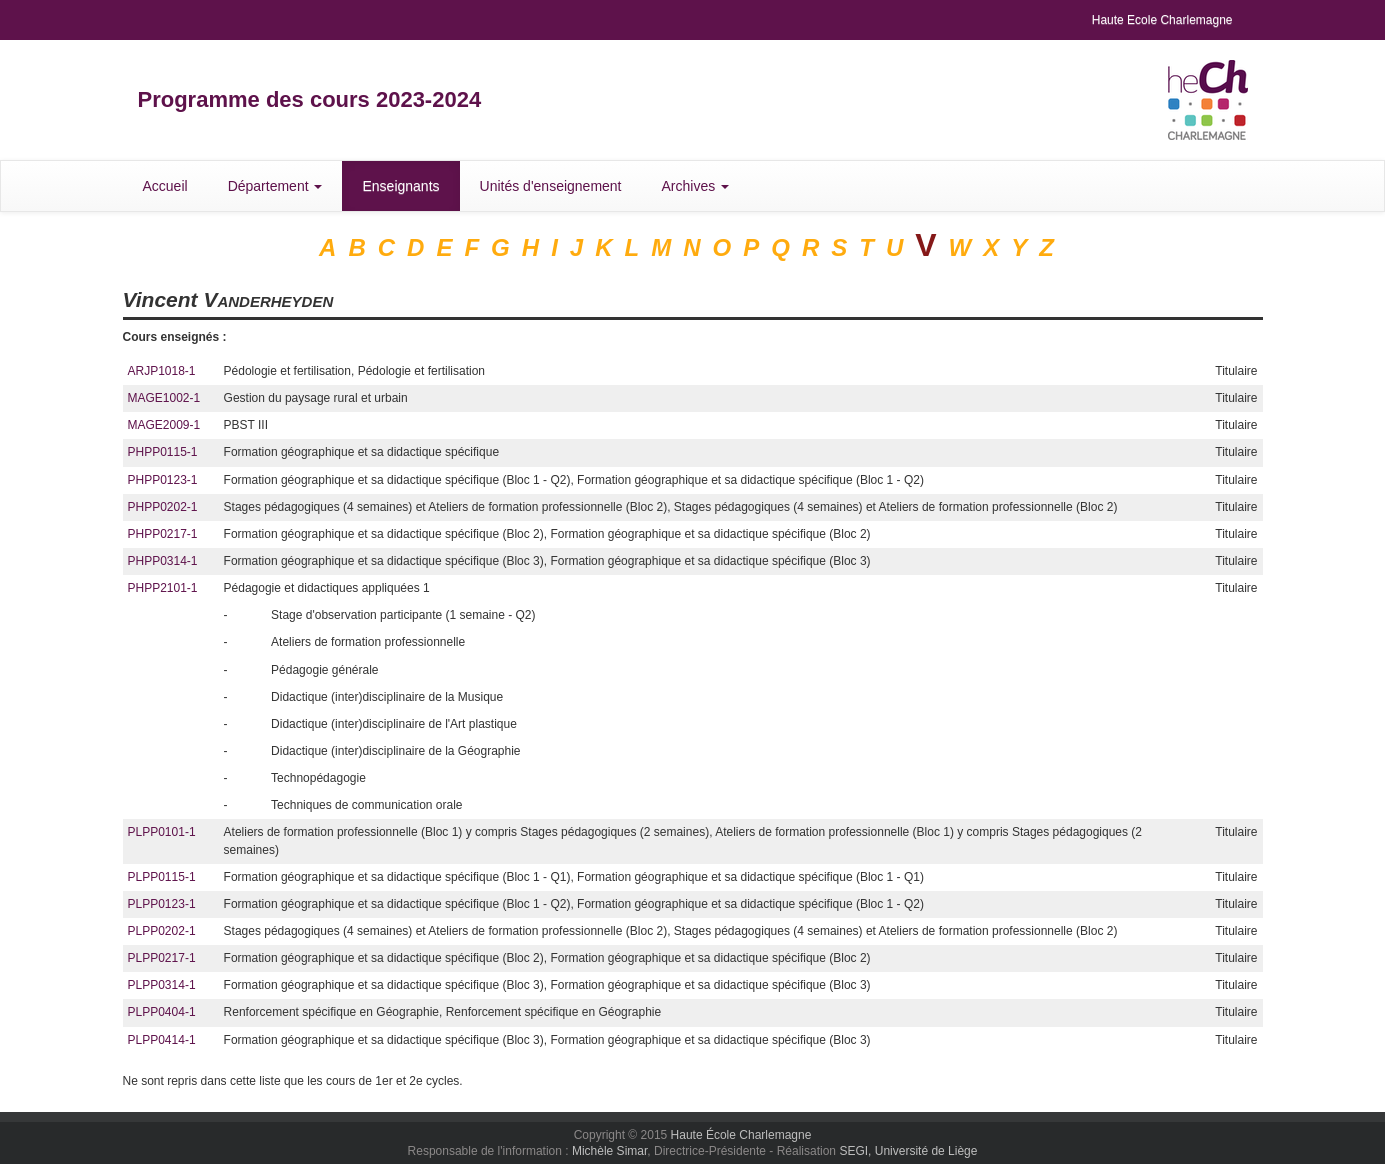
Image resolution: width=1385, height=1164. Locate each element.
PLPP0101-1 (162, 832)
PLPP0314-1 (162, 985)
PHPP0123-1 (163, 480)
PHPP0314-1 (163, 561)
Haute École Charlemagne (741, 1135)
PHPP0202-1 (163, 507)
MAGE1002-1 (164, 398)
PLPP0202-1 (162, 931)
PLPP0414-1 (162, 1040)
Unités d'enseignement (551, 186)
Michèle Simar (609, 1151)
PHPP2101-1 (163, 588)
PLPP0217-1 (162, 958)
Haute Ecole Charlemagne (1162, 20)
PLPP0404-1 (162, 1012)
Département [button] (275, 186)
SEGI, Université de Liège (908, 1151)
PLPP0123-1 (162, 904)
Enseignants (400, 186)
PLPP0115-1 (162, 877)
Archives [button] (696, 186)
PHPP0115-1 (163, 452)
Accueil (165, 186)
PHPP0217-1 (163, 534)
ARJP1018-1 (162, 371)
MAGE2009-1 (164, 425)
